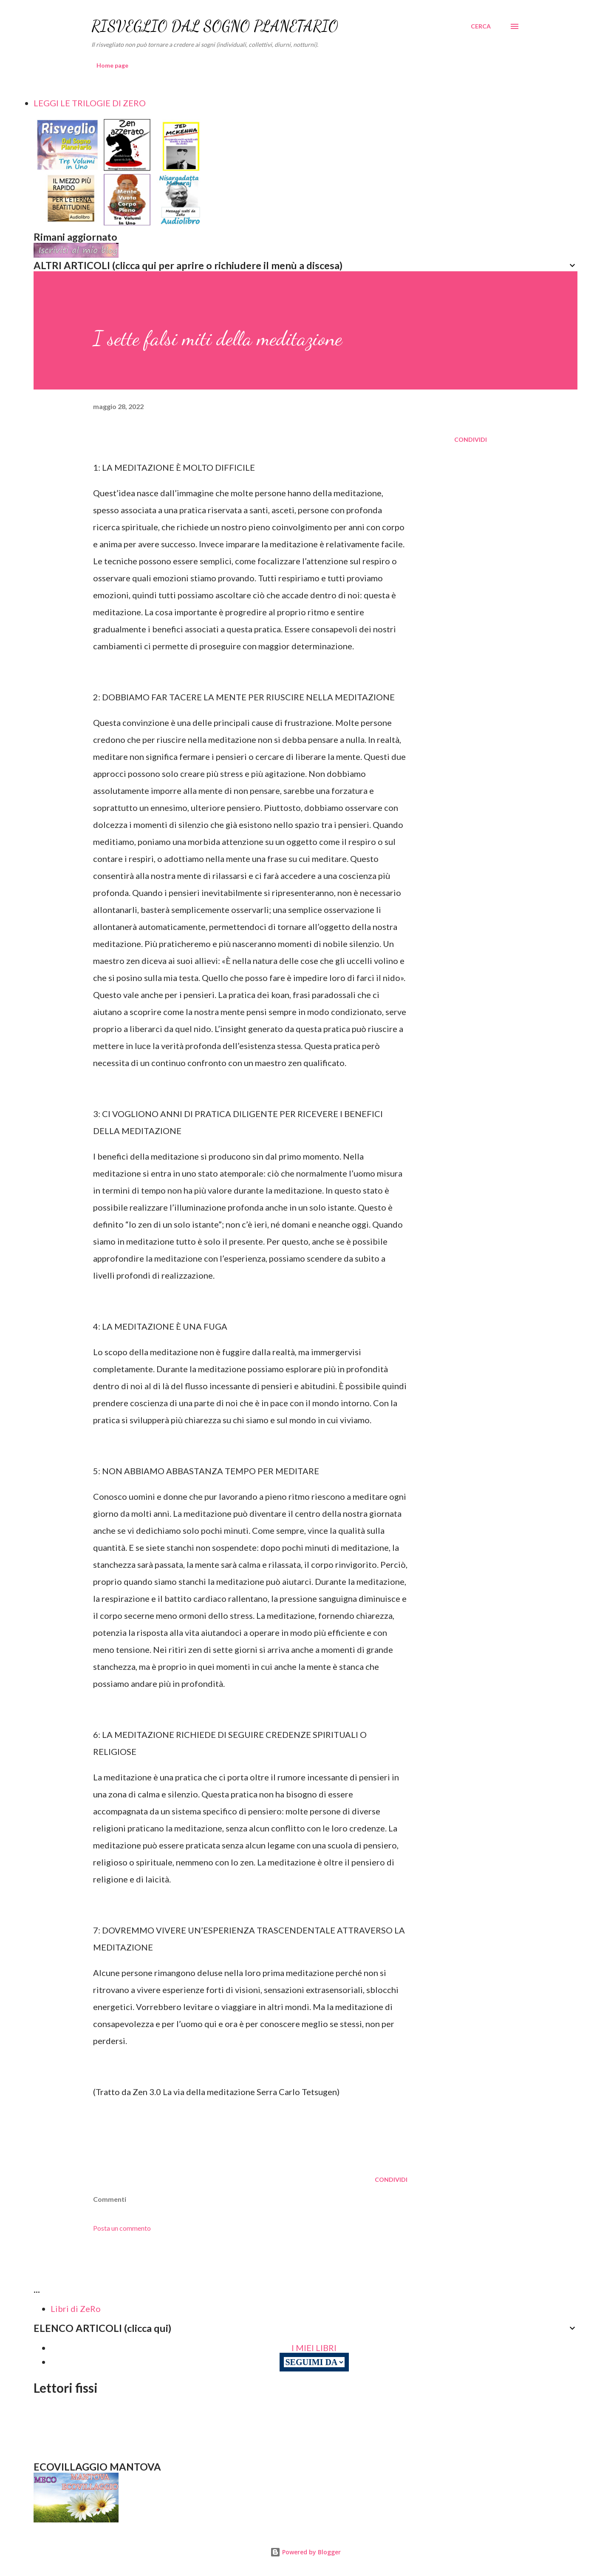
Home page (112, 65)
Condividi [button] (470, 439)
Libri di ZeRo (76, 2308)
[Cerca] (481, 26)
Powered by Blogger (305, 2552)
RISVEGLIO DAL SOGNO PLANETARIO (214, 26)
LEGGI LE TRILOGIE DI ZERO (90, 103)
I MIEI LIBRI (314, 2348)
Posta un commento (122, 2228)
